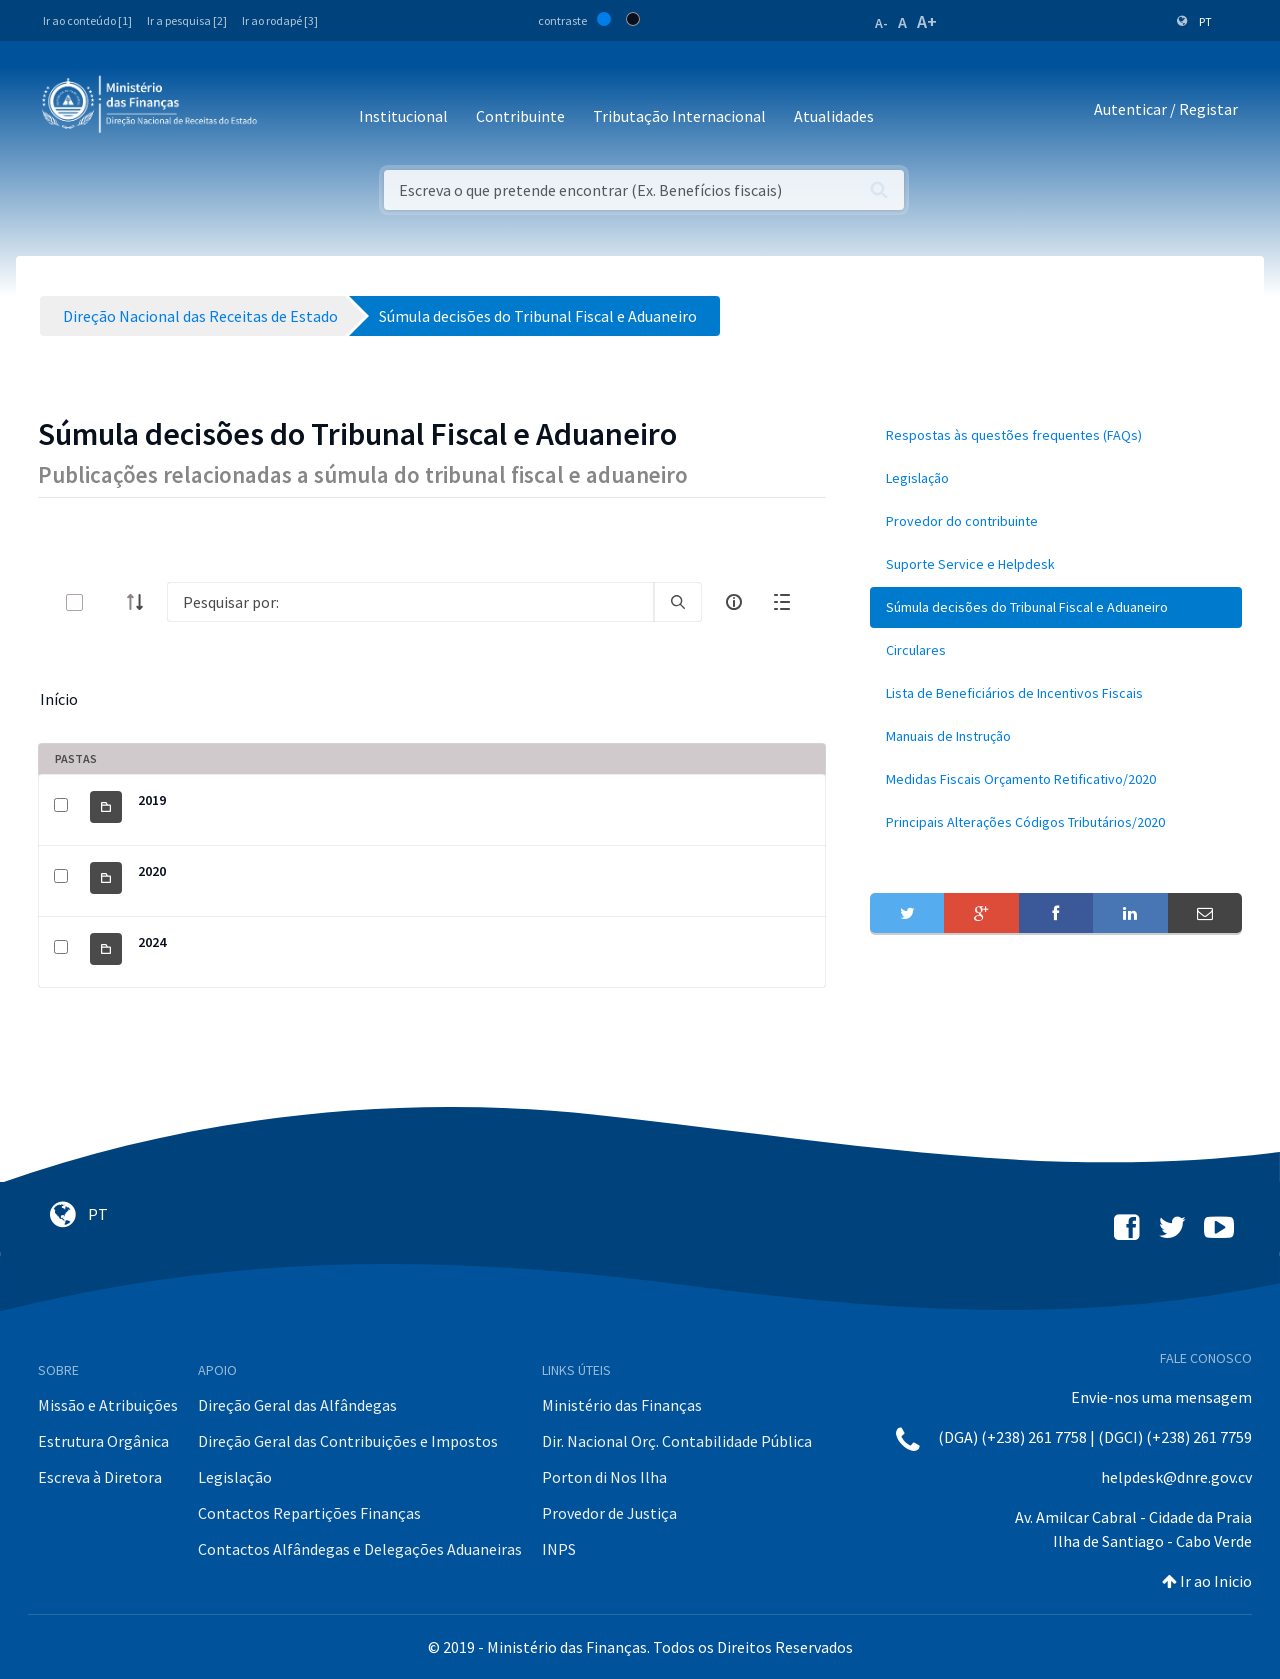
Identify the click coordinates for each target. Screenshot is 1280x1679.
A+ (927, 21)
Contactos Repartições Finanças (309, 1513)
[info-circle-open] (734, 602)
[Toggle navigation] (288, 109)
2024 (152, 942)
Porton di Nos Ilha (604, 1477)
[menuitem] (1056, 435)
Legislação (235, 1477)
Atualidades (834, 116)
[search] (678, 602)
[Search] (410, 602)
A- (881, 23)
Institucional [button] (403, 116)
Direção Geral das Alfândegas (297, 1405)
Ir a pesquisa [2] (187, 20)
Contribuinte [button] (520, 116)
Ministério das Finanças (622, 1405)
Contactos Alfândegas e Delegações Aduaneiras (360, 1549)
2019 (152, 800)
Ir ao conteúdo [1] (87, 20)
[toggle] (107, 602)
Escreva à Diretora (100, 1477)
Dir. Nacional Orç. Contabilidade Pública (677, 1441)
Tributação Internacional (679, 116)
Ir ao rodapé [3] (280, 20)
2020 (152, 871)
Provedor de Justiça (609, 1513)
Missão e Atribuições (108, 1405)
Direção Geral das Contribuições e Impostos (348, 1441)
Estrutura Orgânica (103, 1441)
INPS (559, 1549)
